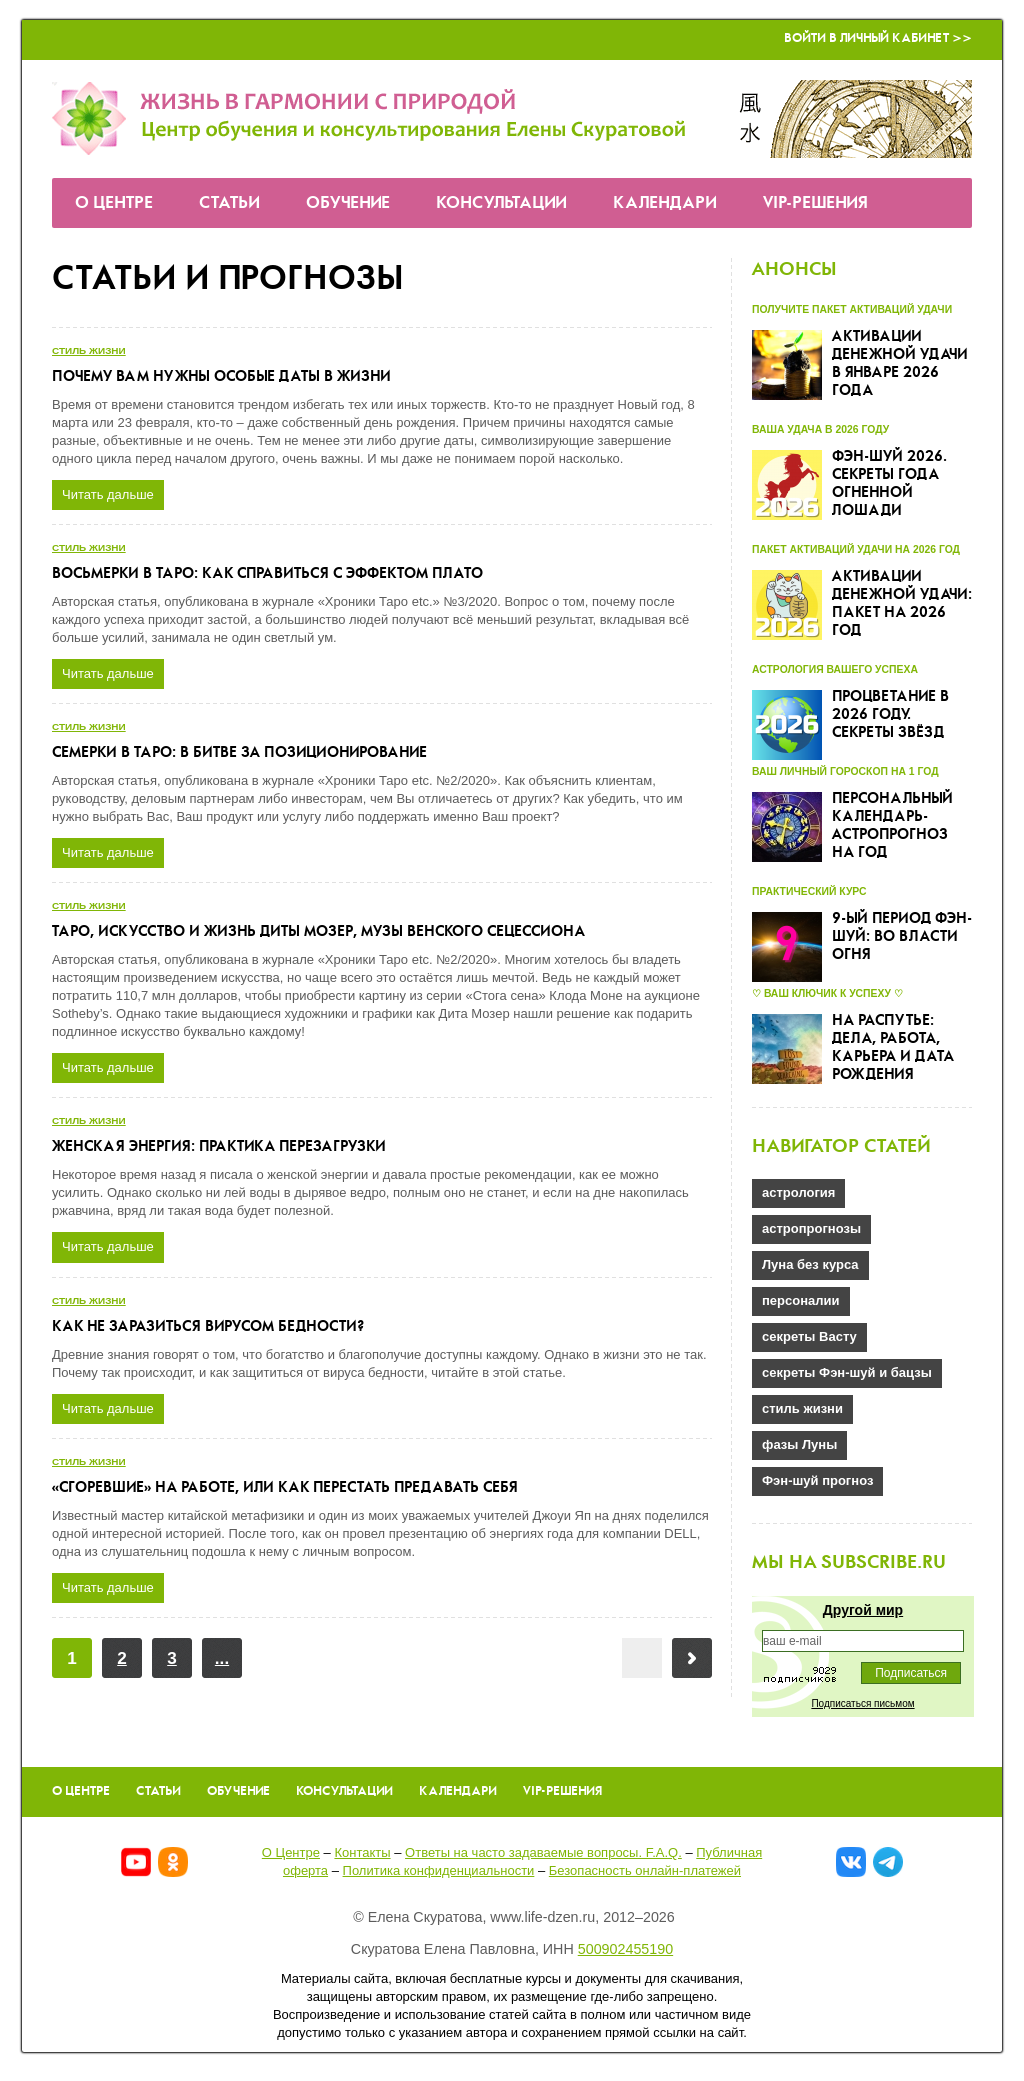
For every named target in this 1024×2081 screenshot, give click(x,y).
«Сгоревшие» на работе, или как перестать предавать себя (285, 1488)
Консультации (501, 203)
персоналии (801, 1300)
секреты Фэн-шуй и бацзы (847, 1372)
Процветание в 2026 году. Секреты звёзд (890, 715)
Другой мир (863, 1610)
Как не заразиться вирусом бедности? (208, 1327)
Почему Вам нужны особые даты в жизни (221, 377)
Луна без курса (810, 1264)
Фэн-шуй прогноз (817, 1480)
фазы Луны (799, 1444)
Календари (665, 203)
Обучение (348, 203)
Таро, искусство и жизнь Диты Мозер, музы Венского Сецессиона (318, 932)
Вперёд (692, 1658)
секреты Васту (809, 1336)
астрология (798, 1192)
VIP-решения (815, 203)
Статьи (229, 203)
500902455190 (625, 1949)
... (222, 1658)
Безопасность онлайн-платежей (645, 1870)
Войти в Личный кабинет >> (878, 38)
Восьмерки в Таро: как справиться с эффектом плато (267, 574)
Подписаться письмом (862, 1703)
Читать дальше (108, 494)
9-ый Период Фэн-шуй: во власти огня (902, 937)
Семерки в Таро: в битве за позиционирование (239, 753)
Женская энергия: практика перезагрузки (219, 1147)
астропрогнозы (811, 1228)
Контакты (362, 1852)
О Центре (114, 203)
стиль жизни (89, 350)
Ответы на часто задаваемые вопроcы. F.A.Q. (543, 1852)
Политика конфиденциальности (439, 1870)
